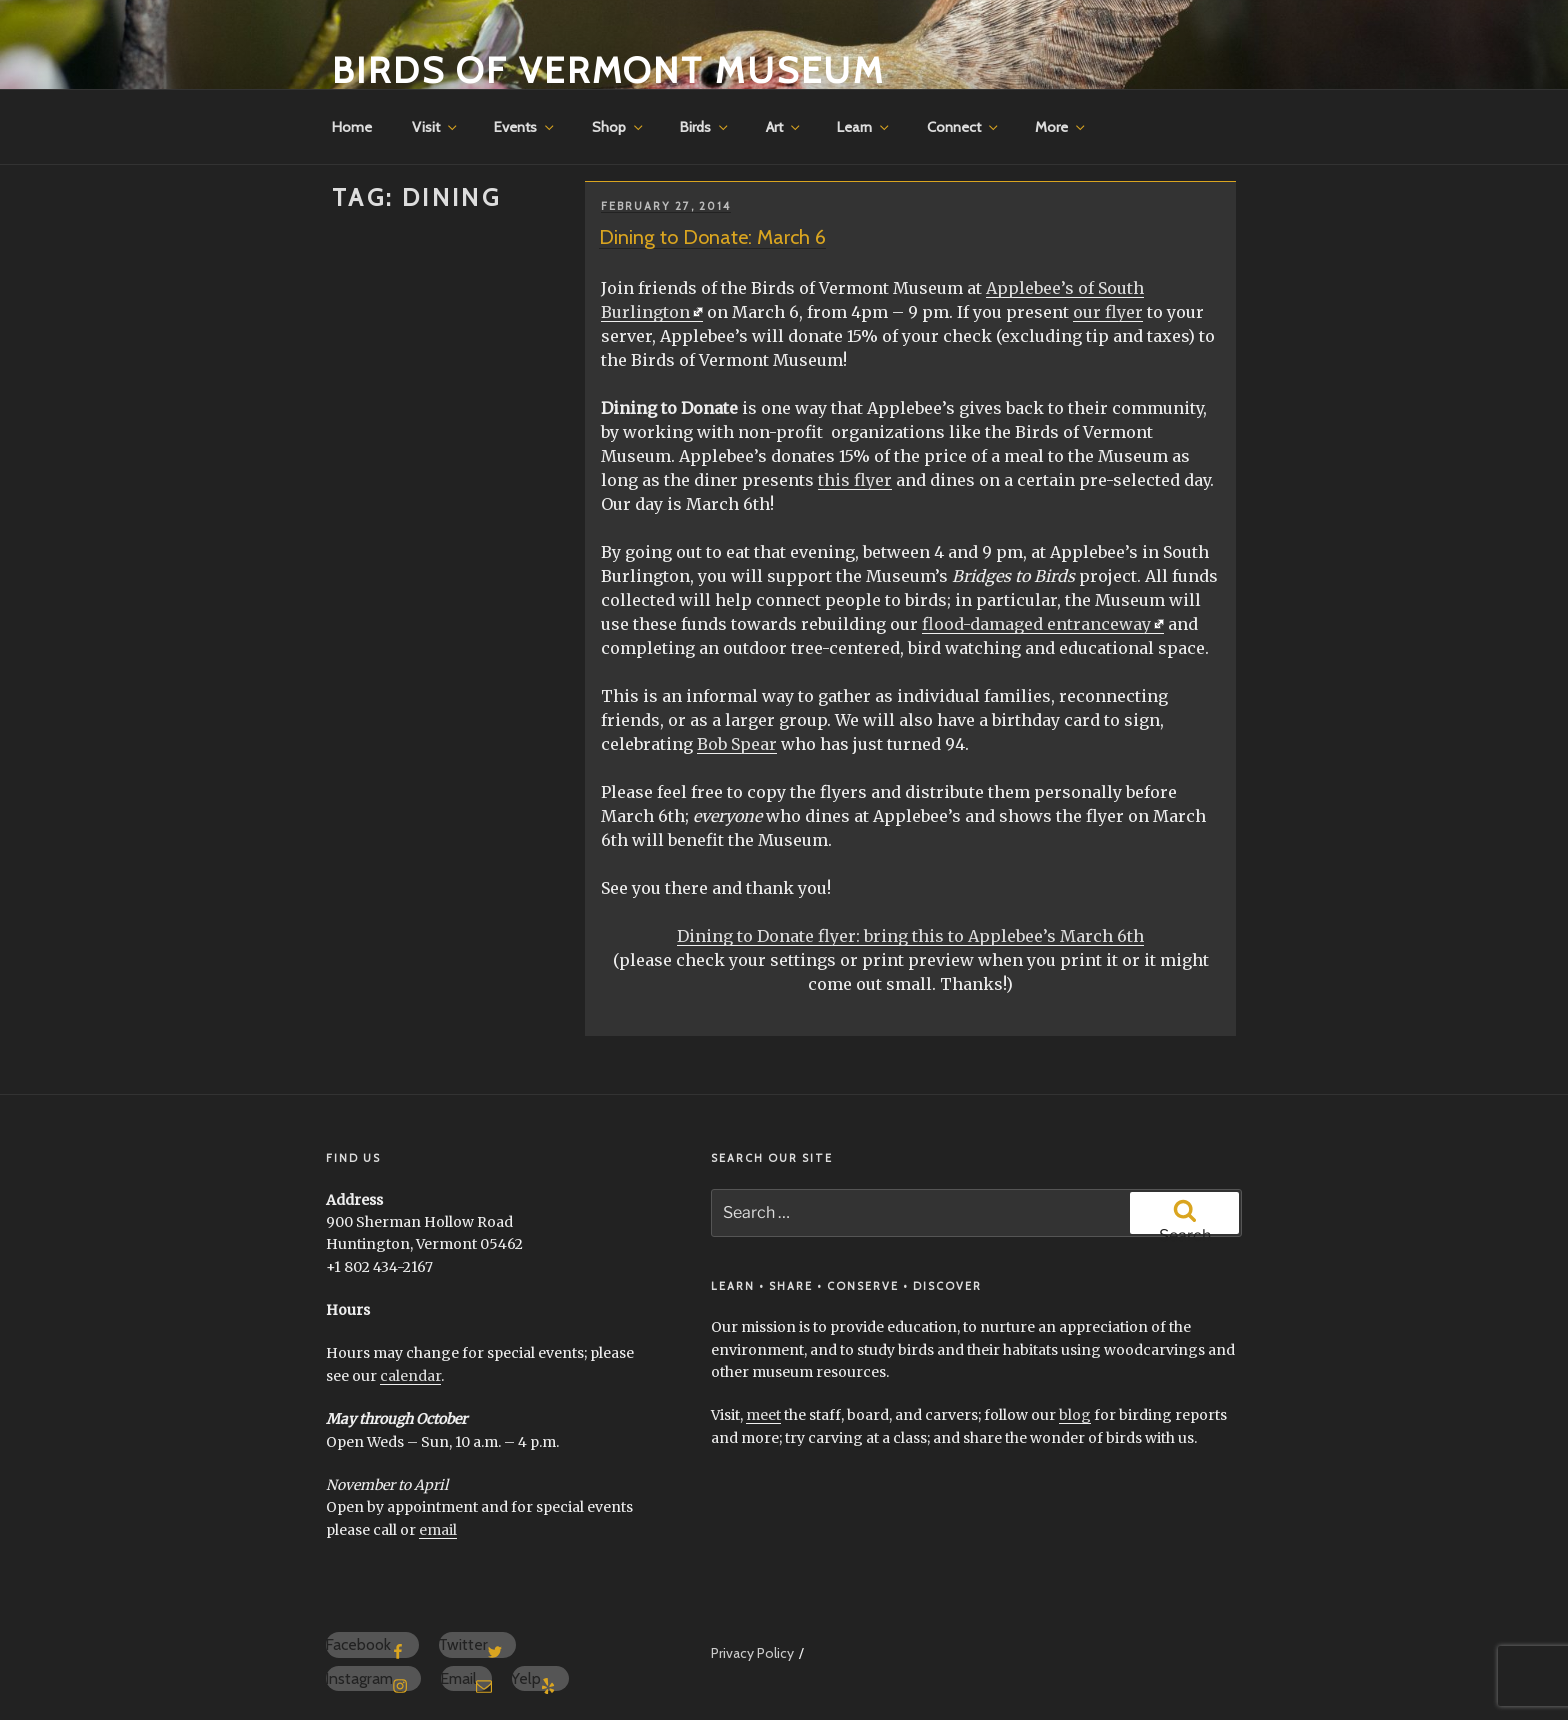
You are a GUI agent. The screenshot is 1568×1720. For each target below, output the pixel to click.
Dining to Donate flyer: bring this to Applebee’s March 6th (910, 936)
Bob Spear (737, 744)
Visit (436, 127)
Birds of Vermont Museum (608, 70)
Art (784, 127)
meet (763, 1415)
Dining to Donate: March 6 (712, 237)
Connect (964, 127)
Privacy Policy (752, 1653)
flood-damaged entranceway (1036, 624)
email (438, 1530)
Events (525, 127)
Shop (619, 127)
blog (1075, 1415)
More (1061, 127)
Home (352, 127)
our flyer (1108, 312)
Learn (864, 127)
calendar (410, 1376)
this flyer (855, 480)
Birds (705, 127)
